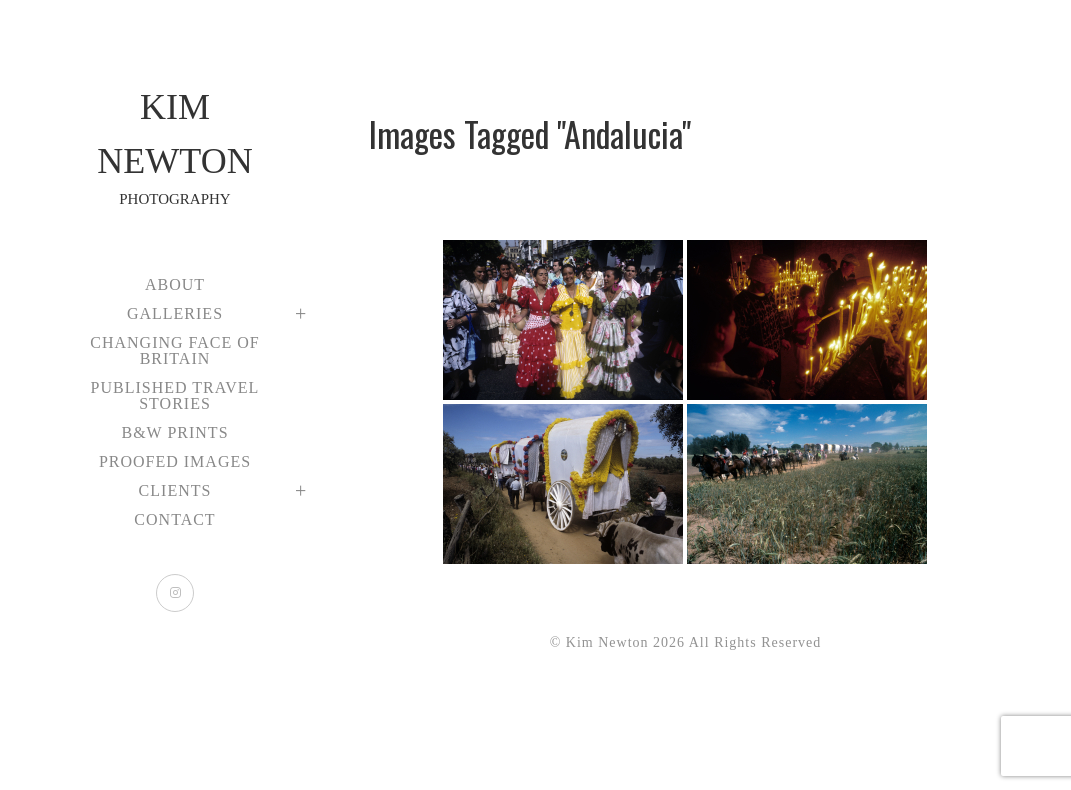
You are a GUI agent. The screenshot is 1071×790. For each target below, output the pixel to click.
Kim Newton (175, 149)
